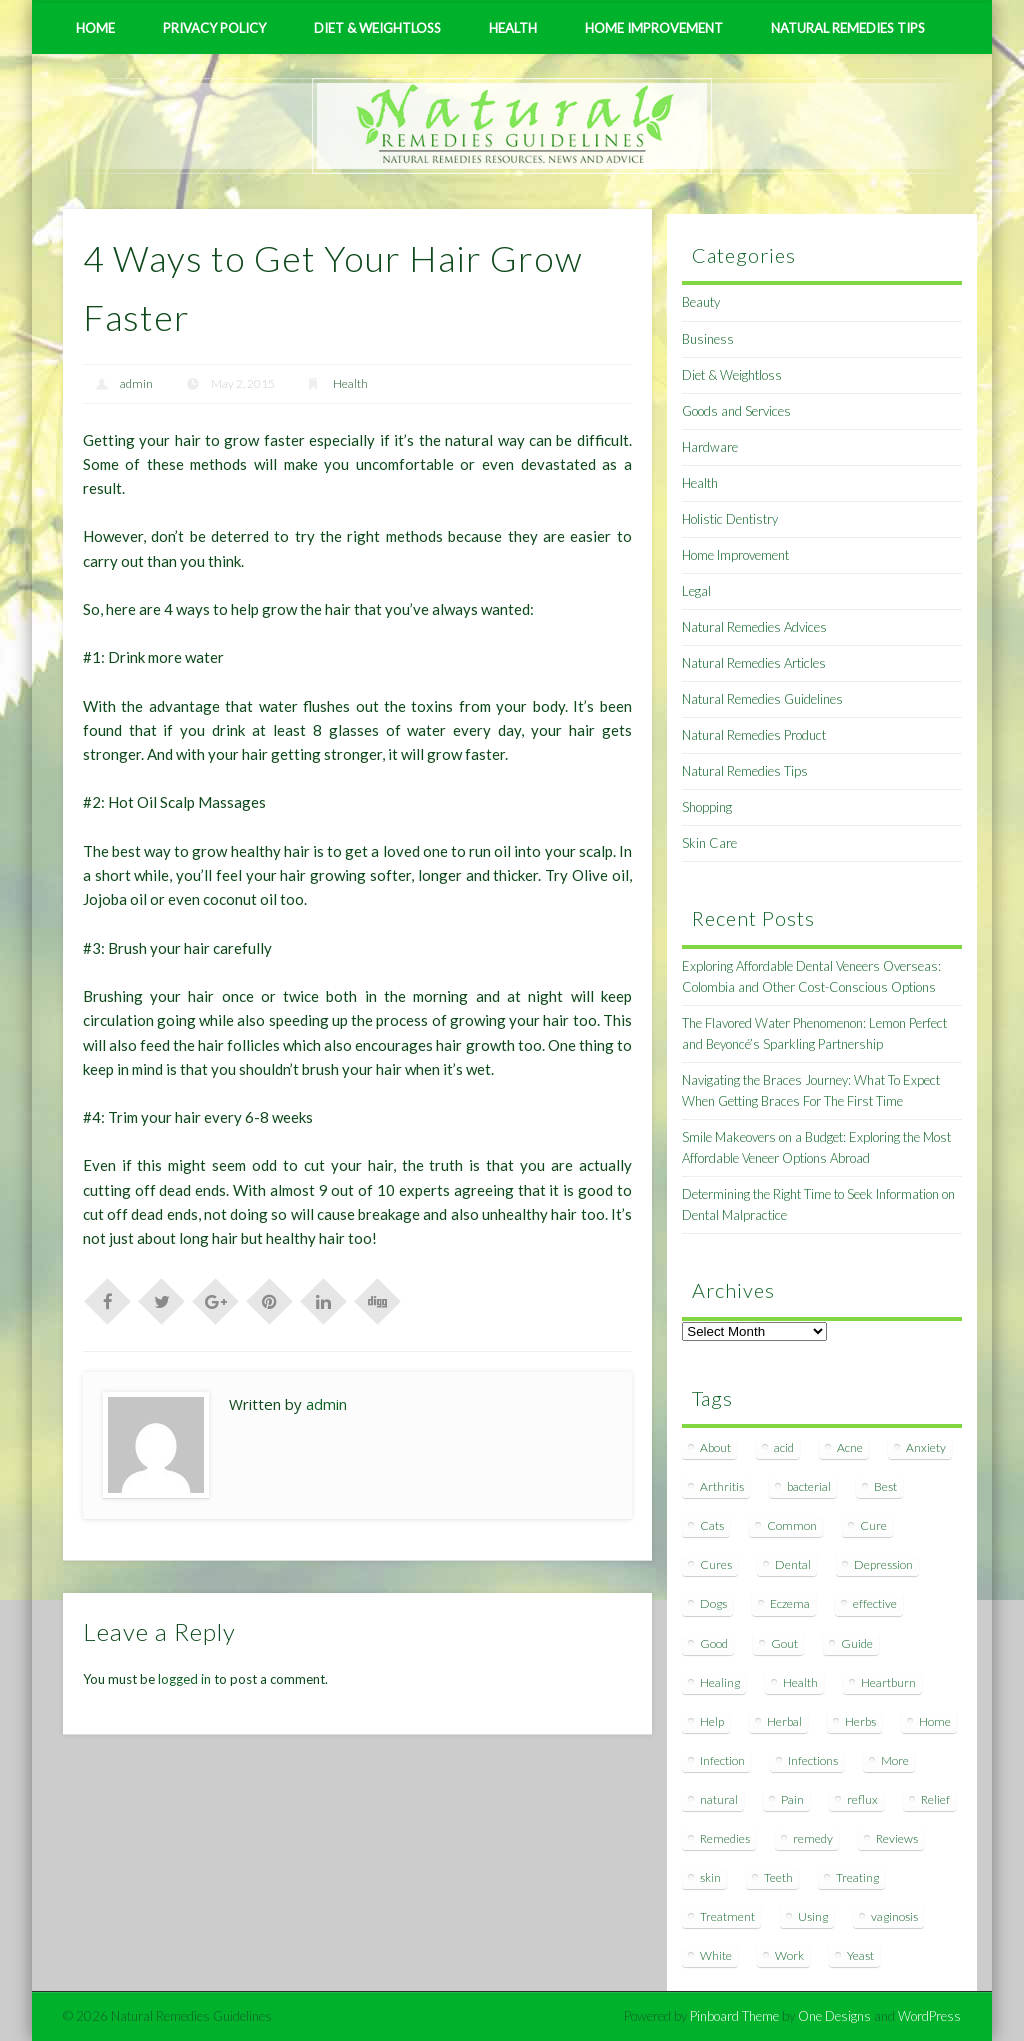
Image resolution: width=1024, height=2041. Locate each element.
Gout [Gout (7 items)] (784, 1643)
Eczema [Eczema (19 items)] (790, 1603)
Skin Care (709, 843)
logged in (184, 1679)
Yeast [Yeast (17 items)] (860, 1955)
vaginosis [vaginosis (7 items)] (894, 1916)
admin (136, 383)
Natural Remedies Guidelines (762, 699)
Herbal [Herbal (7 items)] (784, 1721)
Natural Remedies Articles (754, 663)
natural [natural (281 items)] (719, 1799)
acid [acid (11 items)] (784, 1447)
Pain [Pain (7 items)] (792, 1799)
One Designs (834, 2016)
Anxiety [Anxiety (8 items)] (926, 1447)
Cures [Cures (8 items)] (716, 1564)
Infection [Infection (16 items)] (722, 1760)
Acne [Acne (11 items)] (850, 1447)
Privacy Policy (214, 28)
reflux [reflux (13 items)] (862, 1799)
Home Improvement (654, 28)
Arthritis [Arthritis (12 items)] (722, 1486)
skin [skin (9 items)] (710, 1877)
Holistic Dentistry (730, 519)
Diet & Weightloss (377, 28)
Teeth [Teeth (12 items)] (778, 1877)
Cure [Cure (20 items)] (873, 1525)
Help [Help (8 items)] (712, 1721)
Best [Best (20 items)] (885, 1486)
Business (708, 339)
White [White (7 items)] (716, 1955)
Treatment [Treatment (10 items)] (727, 1916)
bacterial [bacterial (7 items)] (809, 1486)
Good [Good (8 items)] (714, 1643)
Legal (696, 591)
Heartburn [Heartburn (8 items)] (888, 1682)
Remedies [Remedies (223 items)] (725, 1838)
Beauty (701, 302)
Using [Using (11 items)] (813, 1916)
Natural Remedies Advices (754, 627)
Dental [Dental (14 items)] (793, 1564)
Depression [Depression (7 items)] (883, 1564)
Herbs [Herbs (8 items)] (860, 1721)
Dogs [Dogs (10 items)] (713, 1603)
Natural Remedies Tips (848, 28)
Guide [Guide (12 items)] (857, 1643)
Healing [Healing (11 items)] (720, 1682)
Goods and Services (736, 411)
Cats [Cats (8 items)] (712, 1525)
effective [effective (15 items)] (875, 1603)
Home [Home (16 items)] (935, 1721)
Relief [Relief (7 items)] (935, 1799)
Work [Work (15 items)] (789, 1955)
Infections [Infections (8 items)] (813, 1760)
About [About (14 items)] (715, 1447)
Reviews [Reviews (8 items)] (897, 1838)
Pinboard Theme (734, 2016)
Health (513, 28)
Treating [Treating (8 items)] (857, 1877)
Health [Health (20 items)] (800, 1682)
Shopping (707, 807)
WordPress (929, 2016)
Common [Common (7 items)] (792, 1525)
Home (95, 28)
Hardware (710, 447)
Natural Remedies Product (754, 735)
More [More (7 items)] (895, 1760)
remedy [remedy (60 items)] (813, 1838)
